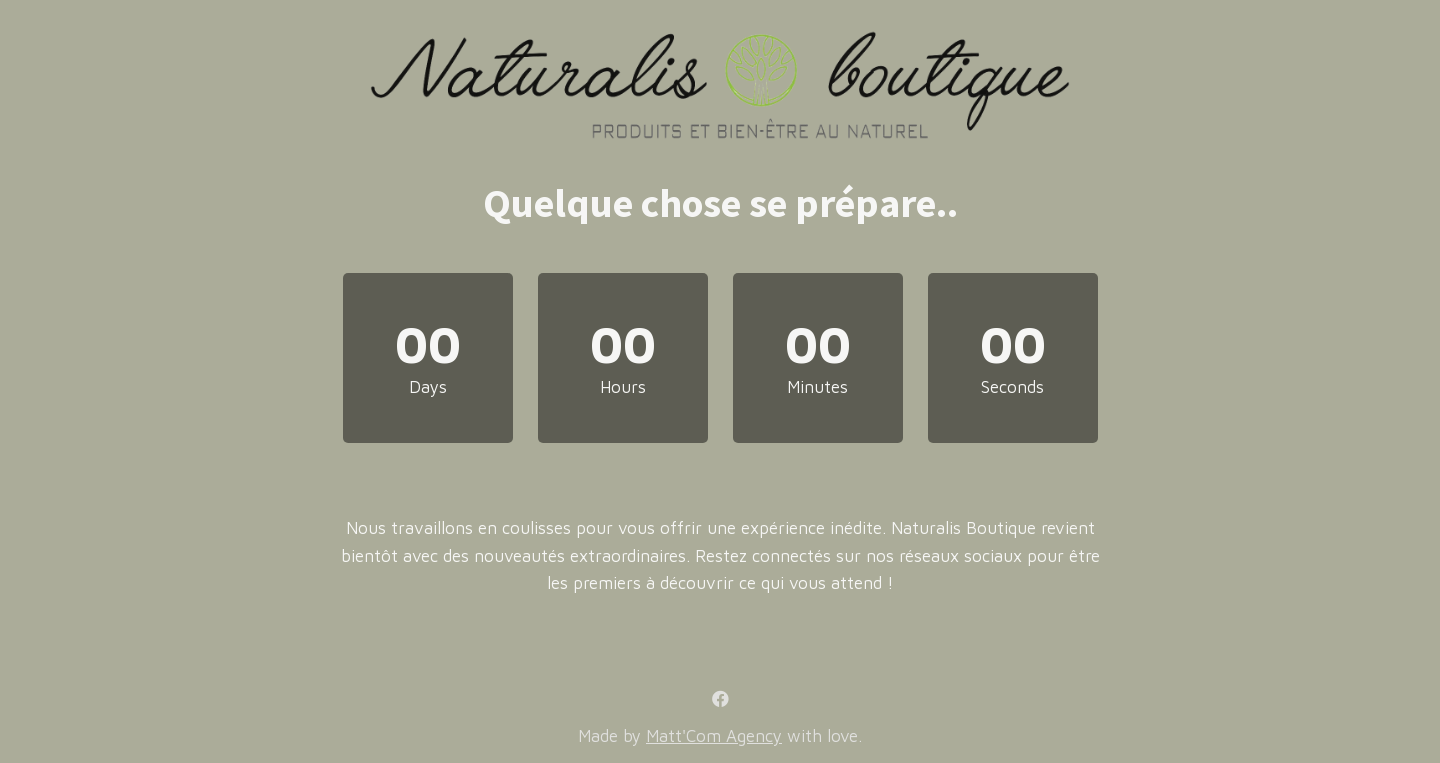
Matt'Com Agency (714, 736)
